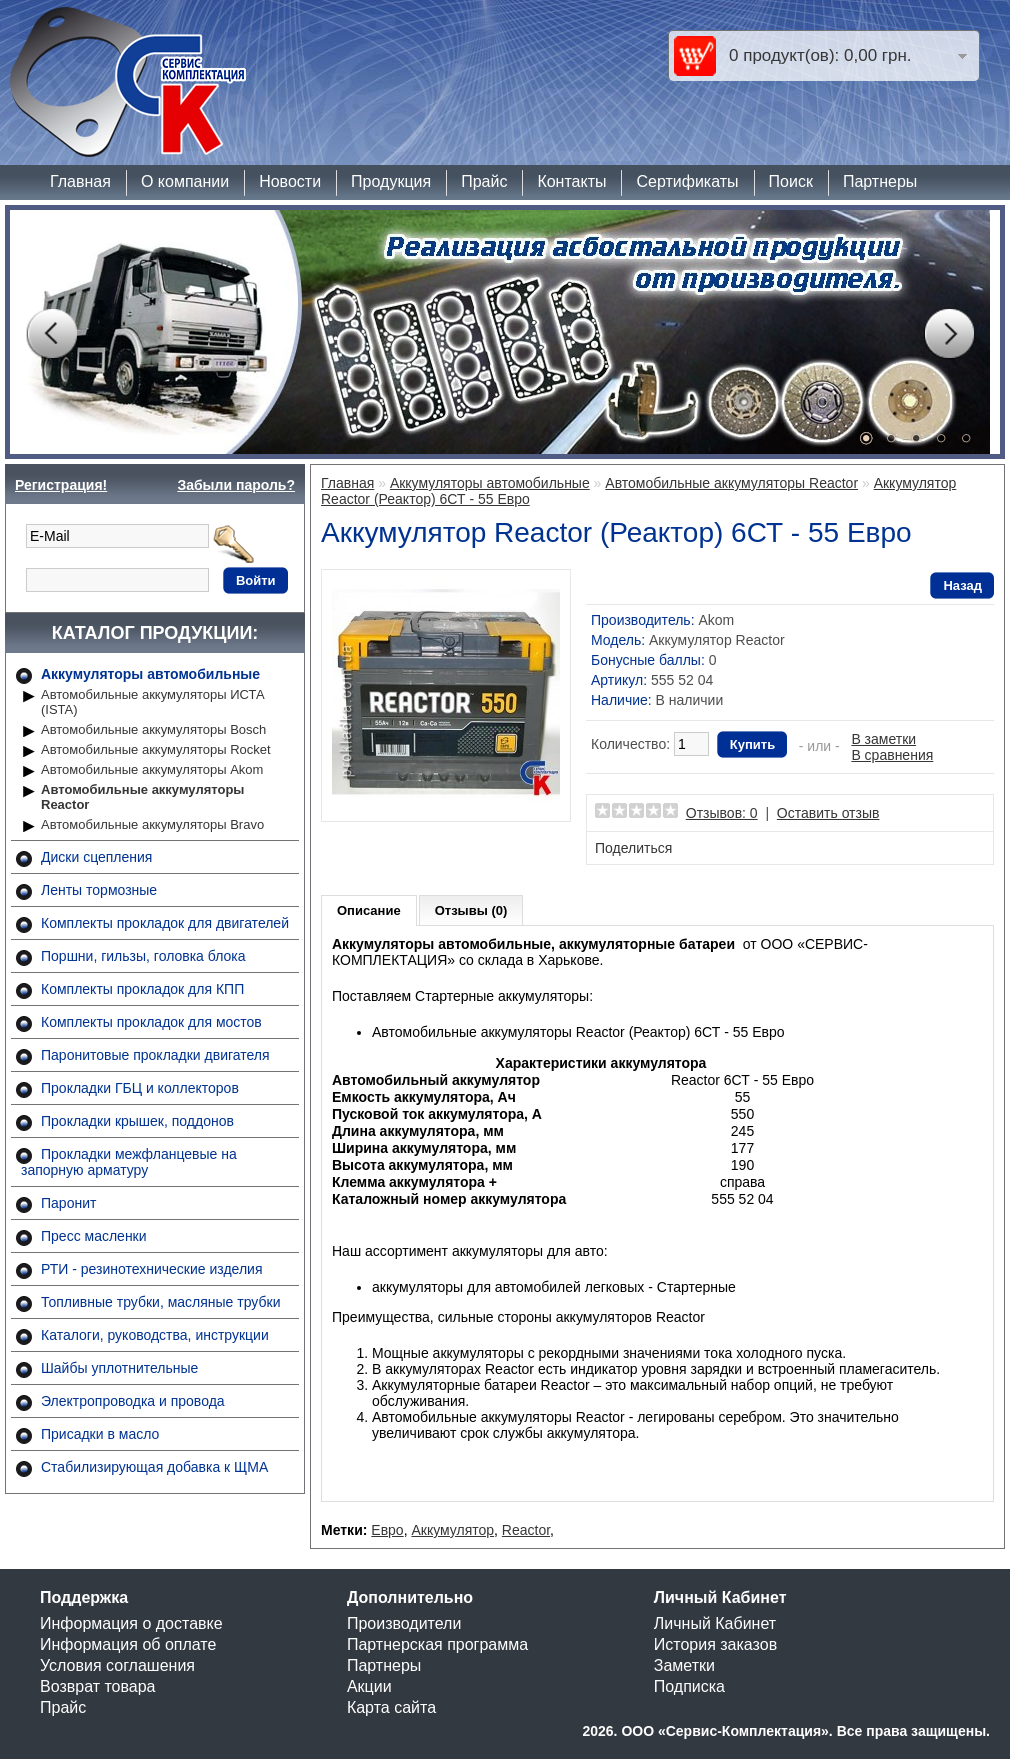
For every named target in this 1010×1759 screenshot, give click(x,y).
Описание (369, 910)
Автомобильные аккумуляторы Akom (152, 769)
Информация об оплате (128, 1644)
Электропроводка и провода (133, 1401)
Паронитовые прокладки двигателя (155, 1055)
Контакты (571, 181)
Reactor (526, 1530)
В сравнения (892, 755)
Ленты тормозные (99, 890)
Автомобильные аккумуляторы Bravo (152, 824)
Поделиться (633, 848)
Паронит (68, 1203)
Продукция (391, 181)
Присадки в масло (100, 1434)
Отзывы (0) (471, 910)
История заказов (715, 1644)
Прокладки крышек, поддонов (137, 1121)
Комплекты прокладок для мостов (151, 1022)
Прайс (484, 181)
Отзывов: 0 (722, 813)
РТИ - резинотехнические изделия (151, 1269)
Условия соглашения (117, 1665)
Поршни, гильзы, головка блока (143, 956)
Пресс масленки (94, 1236)
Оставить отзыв (828, 813)
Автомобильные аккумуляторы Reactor (142, 797)
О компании (185, 181)
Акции (369, 1686)
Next (949, 334)
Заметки (684, 1665)
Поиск (791, 181)
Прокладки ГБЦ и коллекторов (140, 1088)
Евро (387, 1530)
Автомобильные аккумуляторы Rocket (156, 749)
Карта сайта (391, 1707)
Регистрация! (61, 485)
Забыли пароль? (236, 485)
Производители (404, 1623)
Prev (51, 334)
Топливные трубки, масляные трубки (160, 1302)
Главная (80, 181)
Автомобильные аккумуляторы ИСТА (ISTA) (153, 702)
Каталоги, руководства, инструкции (155, 1335)
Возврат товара (98, 1686)
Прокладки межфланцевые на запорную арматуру (129, 1162)
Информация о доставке (131, 1623)
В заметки (883, 739)
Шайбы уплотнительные (119, 1368)
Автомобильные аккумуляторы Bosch (153, 729)
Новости (290, 181)
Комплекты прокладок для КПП (142, 989)
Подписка (689, 1686)
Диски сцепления (96, 857)
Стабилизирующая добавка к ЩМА (154, 1467)
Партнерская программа (437, 1644)
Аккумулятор (452, 1530)
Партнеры (880, 181)
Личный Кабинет (715, 1623)
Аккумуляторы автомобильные (150, 674)
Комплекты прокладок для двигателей (165, 923)
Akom (716, 620)
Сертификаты (687, 181)
